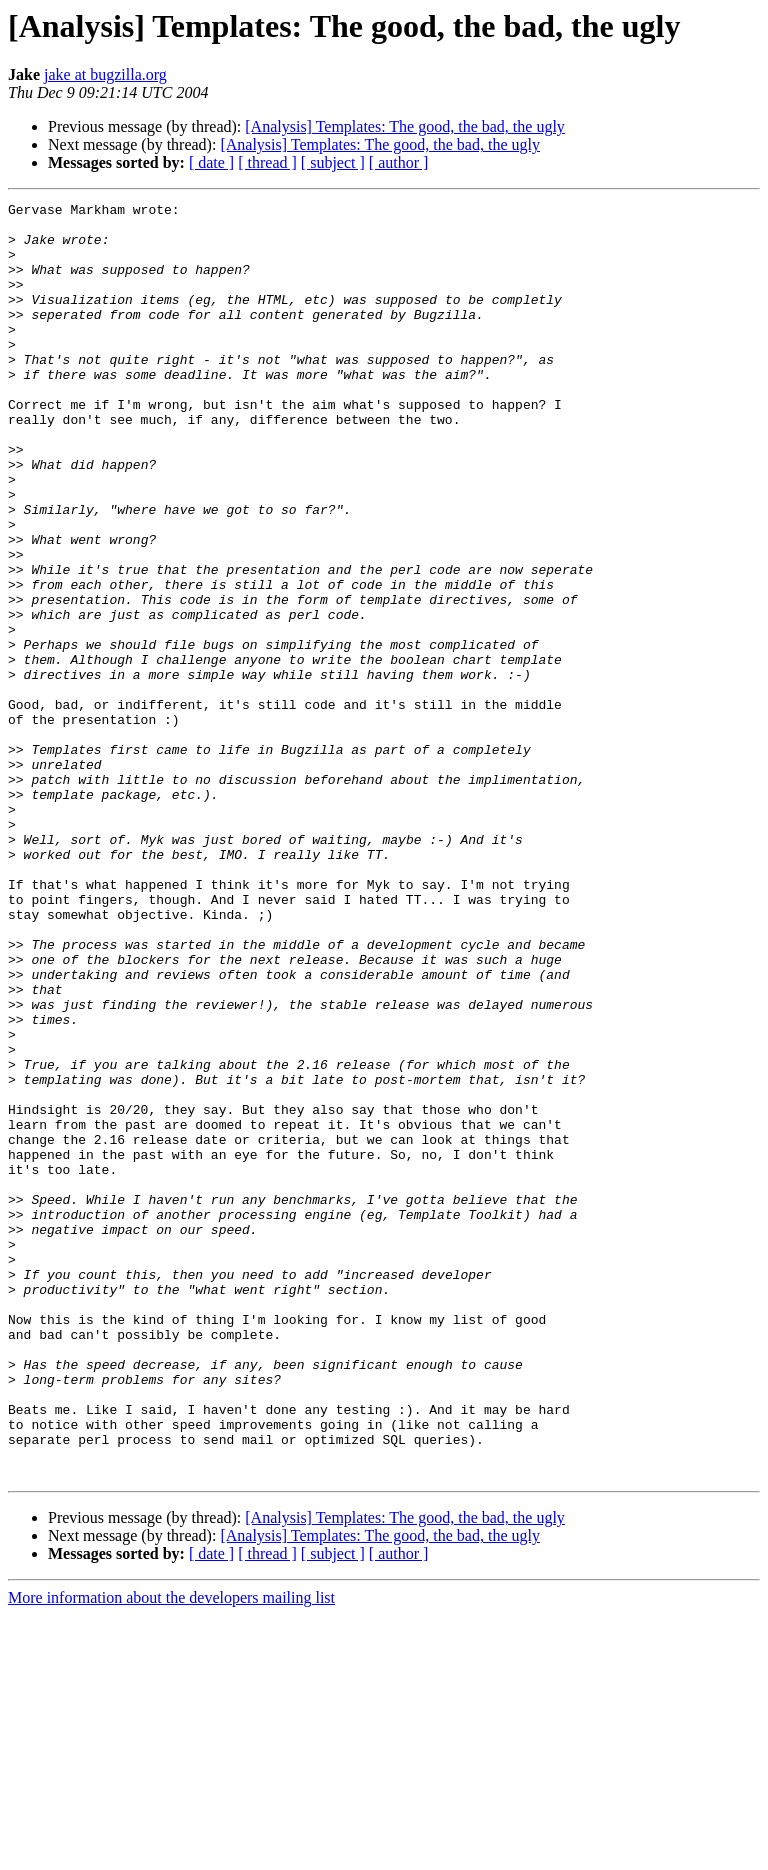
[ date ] (211, 162)
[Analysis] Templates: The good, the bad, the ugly (405, 126)
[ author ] (399, 162)
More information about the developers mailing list (171, 1852)
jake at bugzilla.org (105, 74)
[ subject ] (333, 162)
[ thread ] (267, 162)
